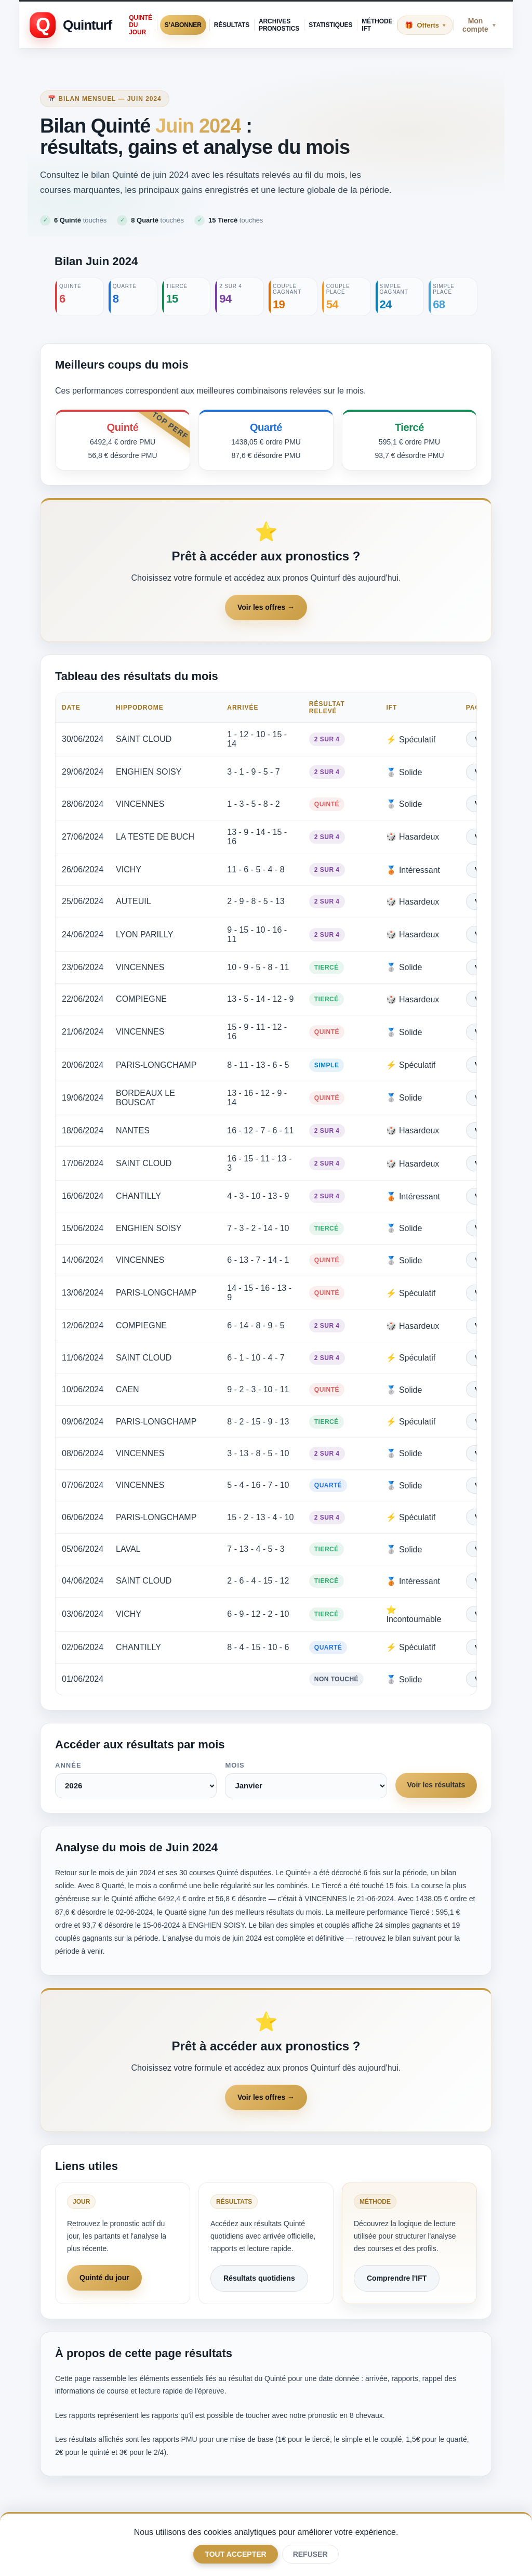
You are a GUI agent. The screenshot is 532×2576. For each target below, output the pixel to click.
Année (68, 1757)
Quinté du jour (140, 25)
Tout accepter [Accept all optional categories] (235, 2554)
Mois (234, 1757)
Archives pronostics (279, 25)
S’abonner (183, 25)
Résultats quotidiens (259, 2270)
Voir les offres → (266, 610)
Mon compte (479, 25)
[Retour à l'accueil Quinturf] (71, 25)
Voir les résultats (435, 1777)
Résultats (231, 25)
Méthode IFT (377, 25)
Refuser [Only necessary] (310, 2554)
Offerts (431, 25)
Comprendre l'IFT (397, 2270)
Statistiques (330, 25)
